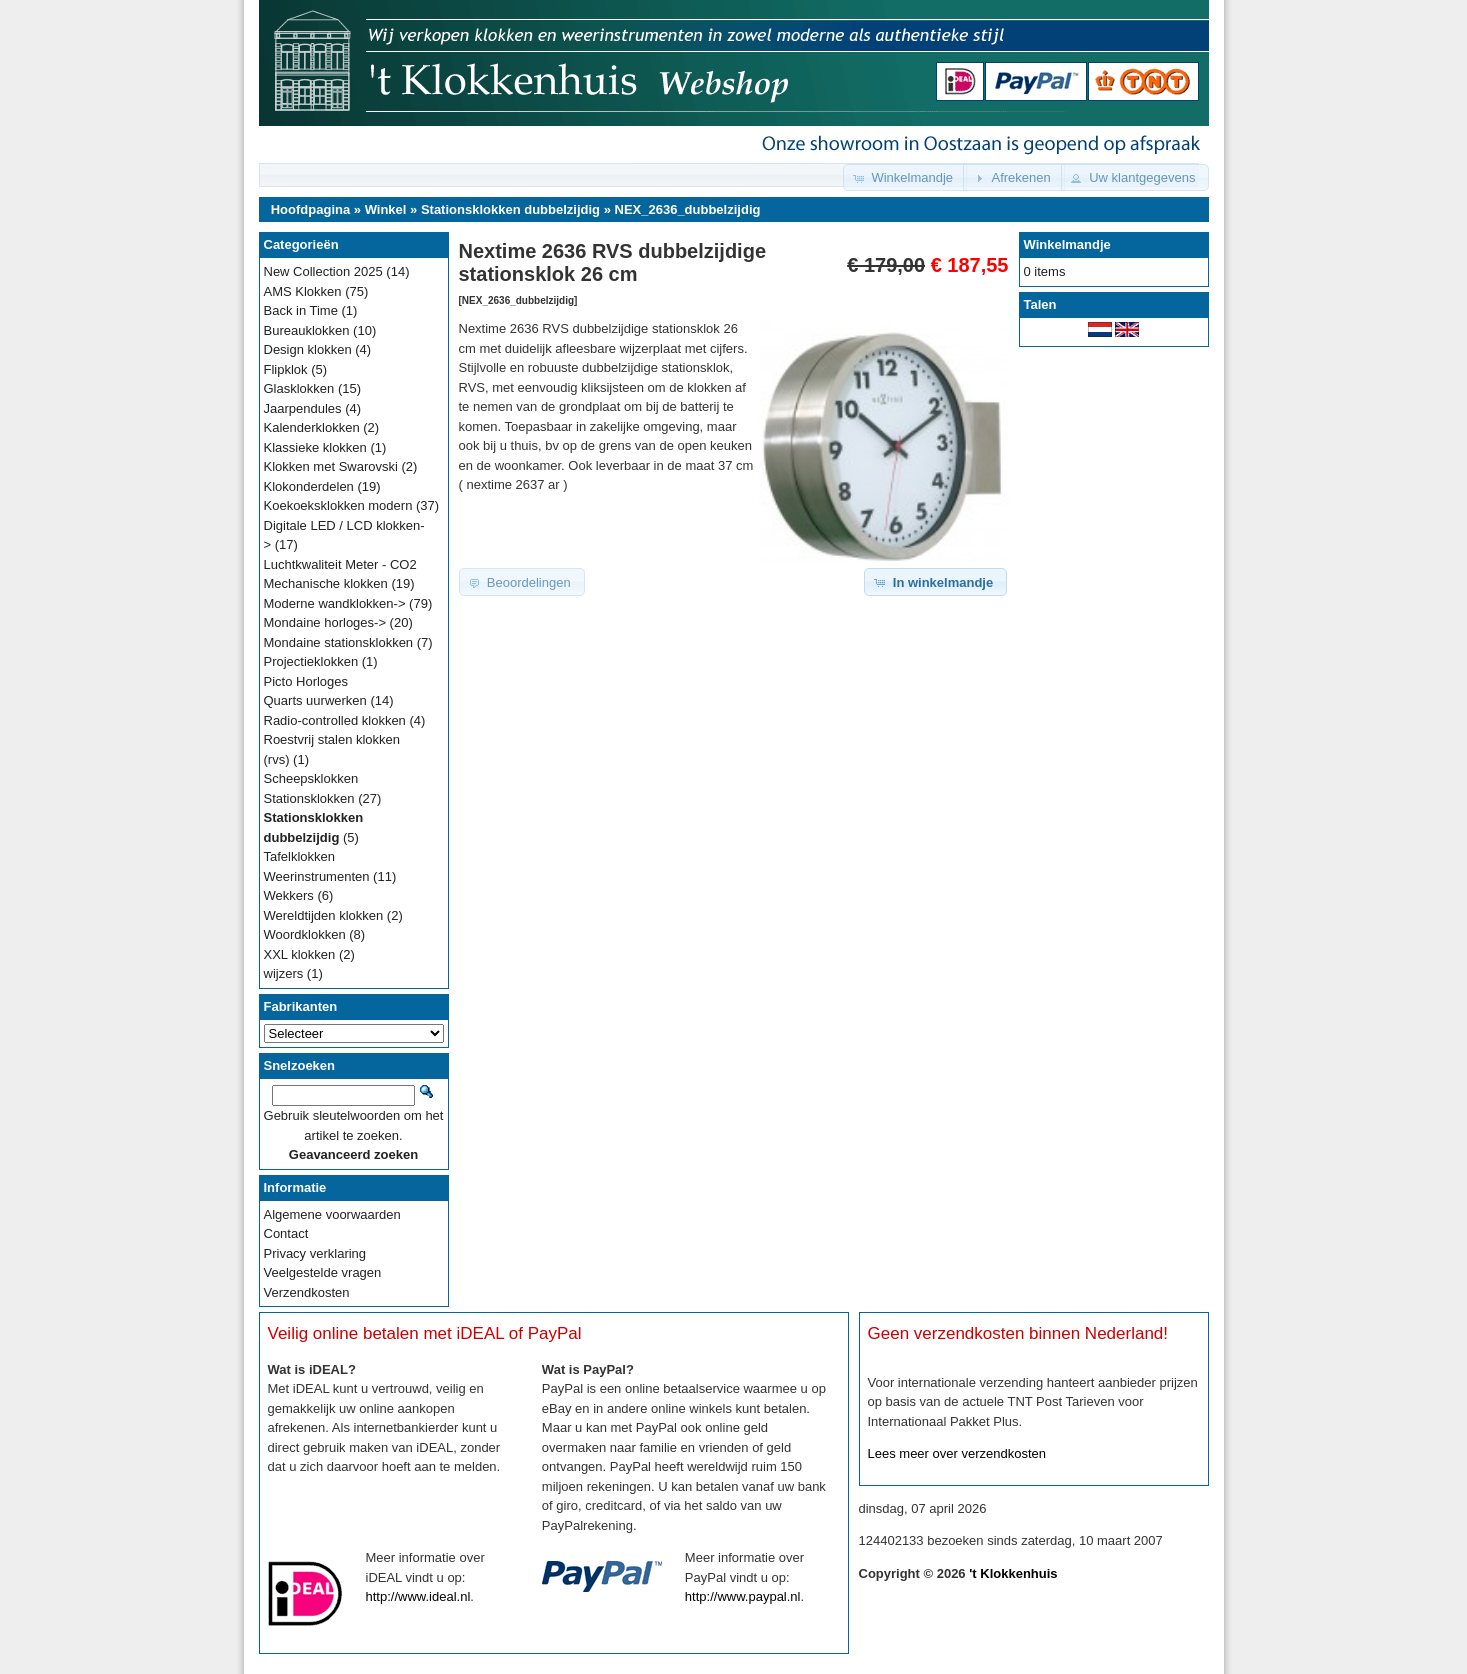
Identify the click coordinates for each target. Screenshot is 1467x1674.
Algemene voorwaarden (332, 1214)
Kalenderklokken (312, 427)
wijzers (284, 973)
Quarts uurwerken (315, 700)
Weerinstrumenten (317, 876)
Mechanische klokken (326, 583)
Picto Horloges (306, 681)
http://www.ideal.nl (418, 1596)
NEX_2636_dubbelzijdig (688, 209)
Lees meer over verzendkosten (957, 1453)
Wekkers (289, 895)
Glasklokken (299, 388)
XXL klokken (300, 954)
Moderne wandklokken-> (335, 603)
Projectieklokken (311, 661)
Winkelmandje (1067, 244)
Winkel (386, 209)
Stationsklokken (309, 798)
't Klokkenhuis (1013, 1573)
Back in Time (301, 310)
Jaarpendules (303, 408)
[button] (905, 177)
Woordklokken (305, 934)
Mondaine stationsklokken (339, 642)
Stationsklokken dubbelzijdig (510, 209)
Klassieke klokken (315, 447)
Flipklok (286, 369)
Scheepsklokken (311, 778)
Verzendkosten (307, 1292)
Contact (286, 1233)
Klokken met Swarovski (331, 466)
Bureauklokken (307, 330)
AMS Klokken (303, 291)
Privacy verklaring (315, 1253)
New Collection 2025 (323, 271)
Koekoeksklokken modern (338, 505)
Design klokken (308, 349)
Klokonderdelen (309, 486)
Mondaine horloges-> (325, 622)
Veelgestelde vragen (323, 1272)
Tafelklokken (300, 856)
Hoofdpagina (310, 209)
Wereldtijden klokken (324, 915)
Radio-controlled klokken (335, 720)
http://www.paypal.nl (743, 1596)
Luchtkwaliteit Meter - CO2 (340, 564)
